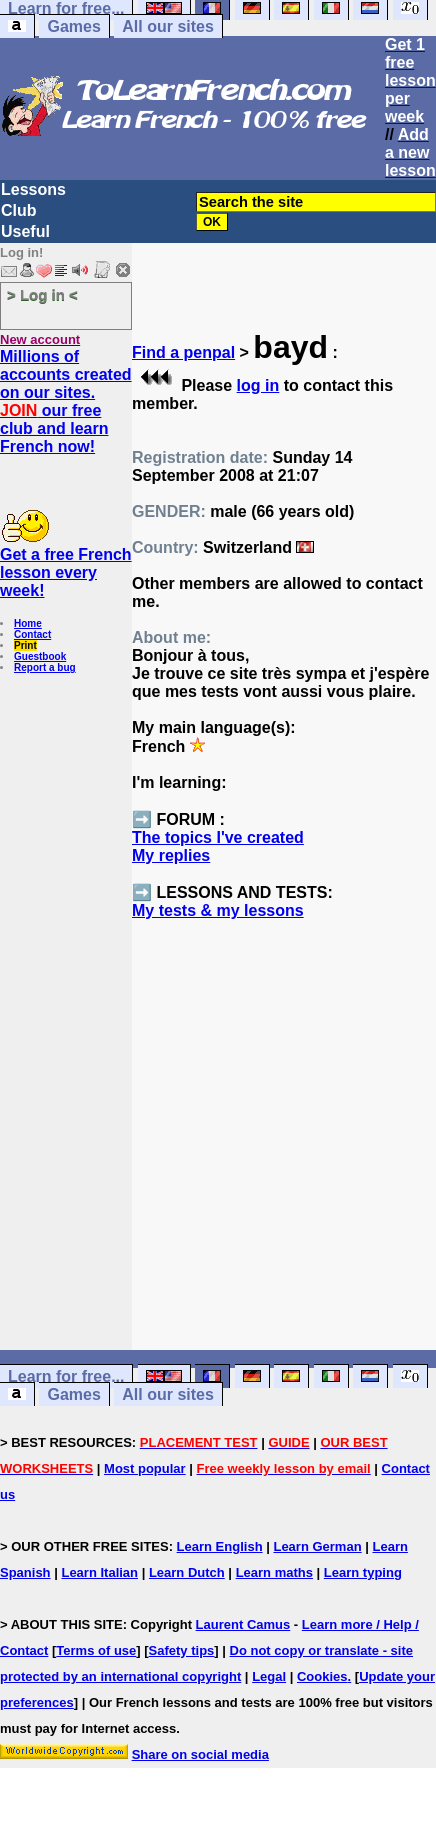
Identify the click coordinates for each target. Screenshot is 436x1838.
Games (73, 26)
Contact (32, 634)
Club (19, 210)
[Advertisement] (284, 1171)
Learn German (317, 1546)
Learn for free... (66, 1376)
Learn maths (274, 1572)
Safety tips (182, 1650)
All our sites (168, 26)
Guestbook (40, 656)
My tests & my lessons (218, 910)
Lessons (33, 189)
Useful (25, 231)
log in (258, 385)
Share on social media (200, 1754)
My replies (171, 855)
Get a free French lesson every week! (66, 572)
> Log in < (42, 294)
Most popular (145, 1468)
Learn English (220, 1546)
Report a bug (45, 667)
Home (28, 623)
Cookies (322, 1676)
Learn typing (363, 1572)
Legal (269, 1676)
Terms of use (96, 1650)
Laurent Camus (243, 1624)
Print (25, 645)
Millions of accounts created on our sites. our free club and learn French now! (66, 401)
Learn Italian (99, 1572)
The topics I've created (218, 837)
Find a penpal (183, 352)
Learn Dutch (187, 1572)
